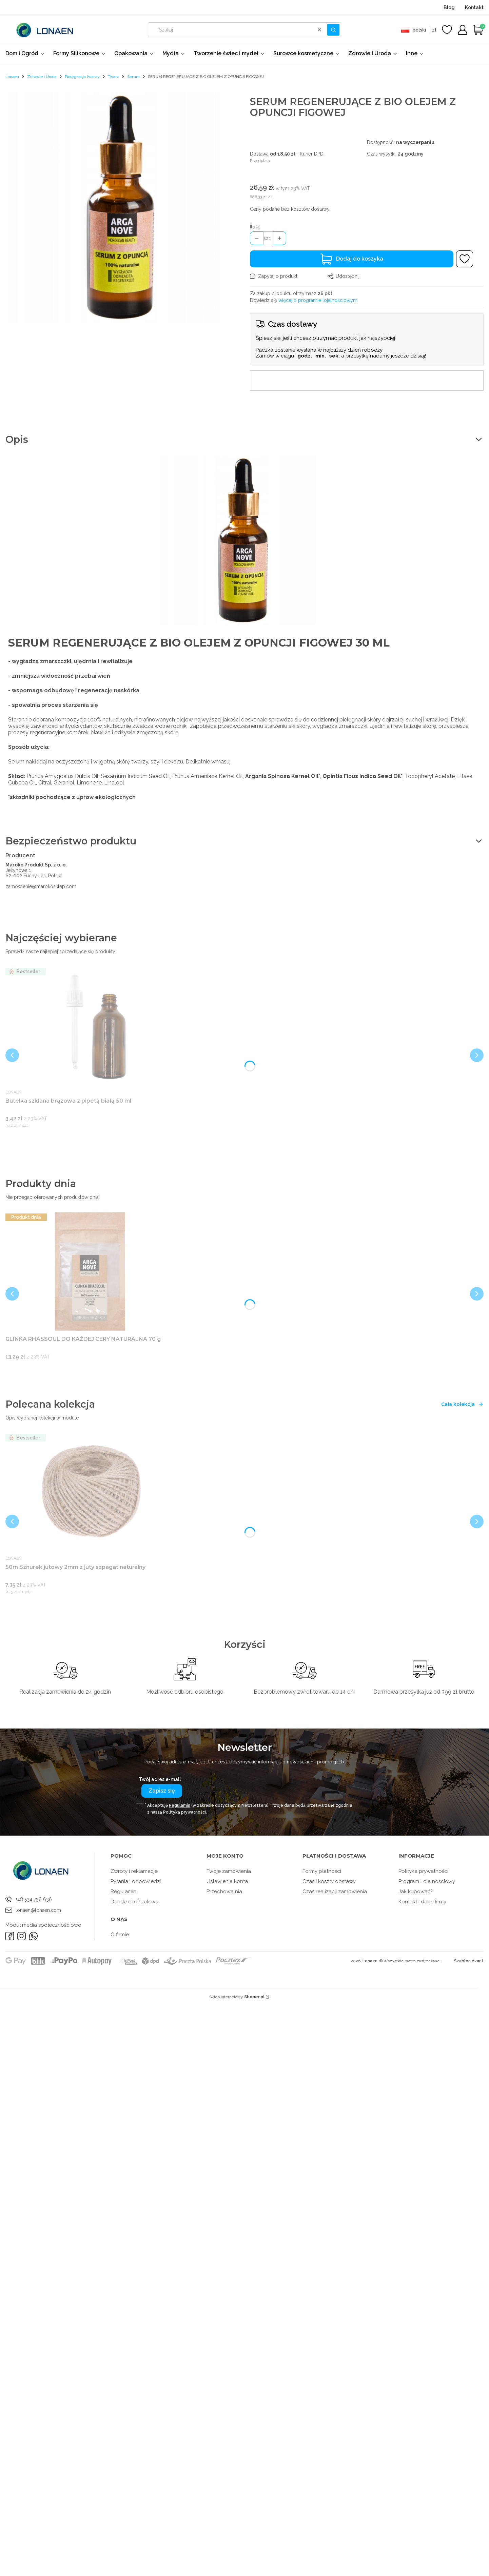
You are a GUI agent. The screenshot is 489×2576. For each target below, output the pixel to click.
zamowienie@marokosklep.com (40, 886)
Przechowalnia (224, 1891)
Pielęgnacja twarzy (82, 76)
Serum (133, 76)
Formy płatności (321, 1871)
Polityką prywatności (184, 1812)
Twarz (113, 76)
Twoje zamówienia (229, 1871)
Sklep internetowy (237, 1997)
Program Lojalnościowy (426, 1881)
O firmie (120, 1934)
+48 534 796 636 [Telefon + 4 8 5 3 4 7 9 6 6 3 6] (34, 1899)
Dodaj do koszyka (359, 258)
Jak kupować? (415, 1891)
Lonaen (12, 76)
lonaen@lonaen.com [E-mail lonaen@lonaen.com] (38, 1910)
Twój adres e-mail (160, 1779)
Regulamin (179, 1805)
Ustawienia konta (227, 1881)
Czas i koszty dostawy (329, 1881)
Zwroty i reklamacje (134, 1871)
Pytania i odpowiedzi (136, 1881)
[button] (333, 30)
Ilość (255, 226)
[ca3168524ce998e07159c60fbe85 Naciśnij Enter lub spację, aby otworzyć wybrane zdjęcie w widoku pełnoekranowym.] (122, 207)
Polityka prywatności (423, 1871)
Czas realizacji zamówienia (334, 1891)
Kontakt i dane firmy (422, 1902)
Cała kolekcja (462, 1404)
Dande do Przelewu (134, 1902)
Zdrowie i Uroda (42, 76)
